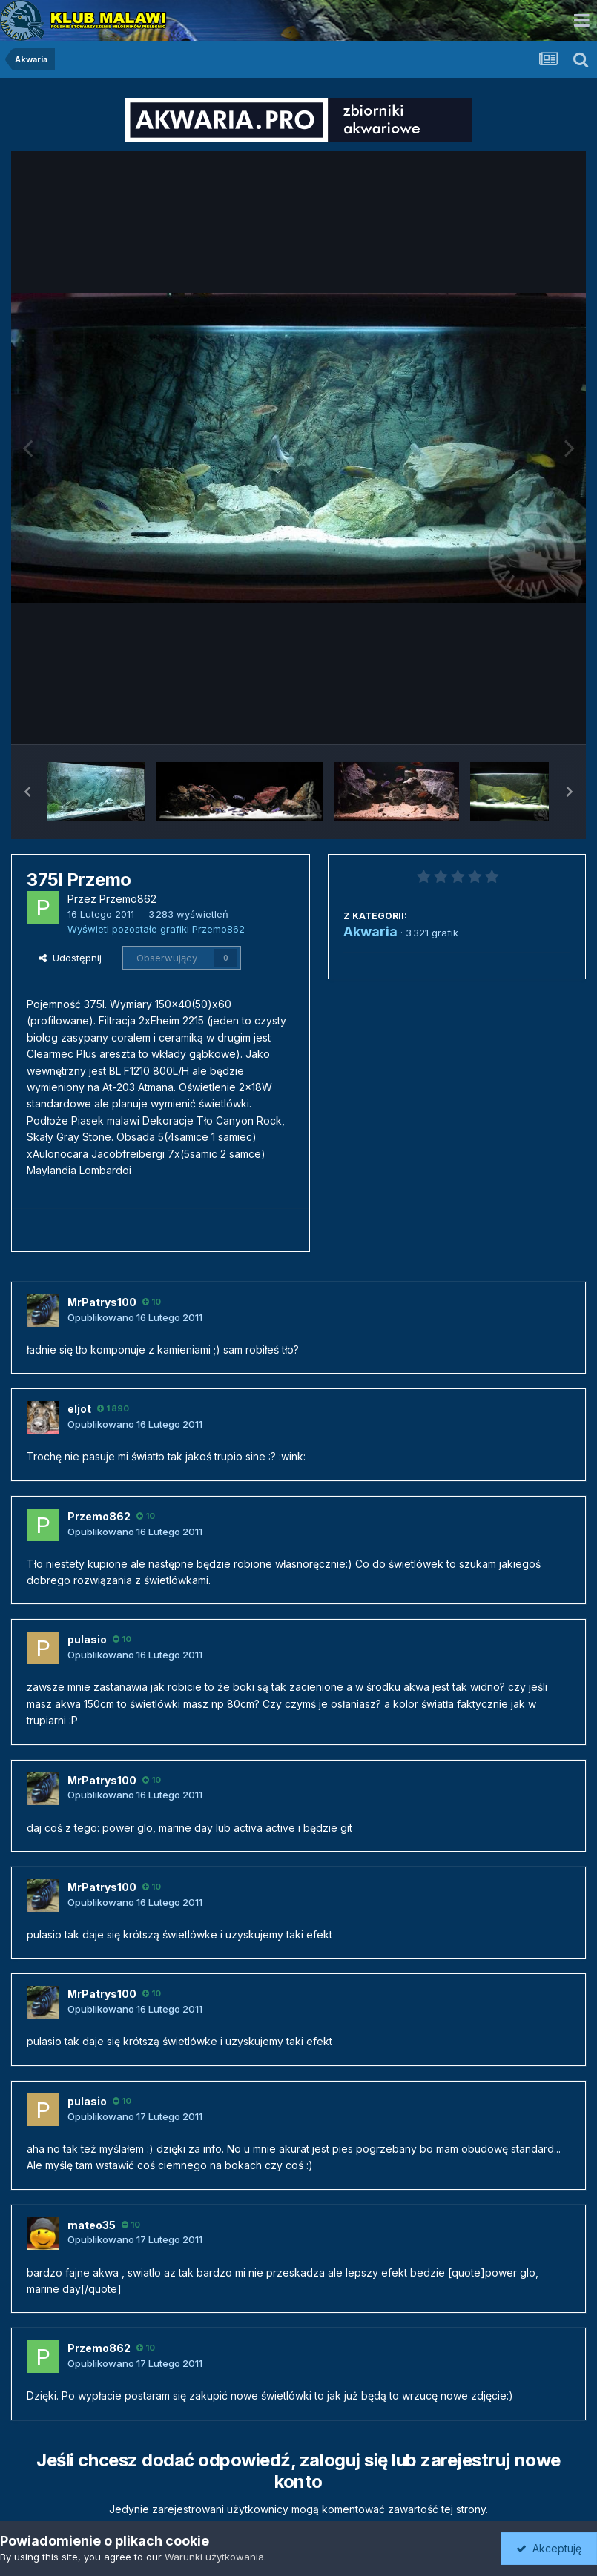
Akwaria (370, 931)
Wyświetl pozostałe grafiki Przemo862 (156, 929)
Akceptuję (548, 2548)
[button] (27, 791)
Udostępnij (70, 958)
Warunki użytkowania (214, 2557)
